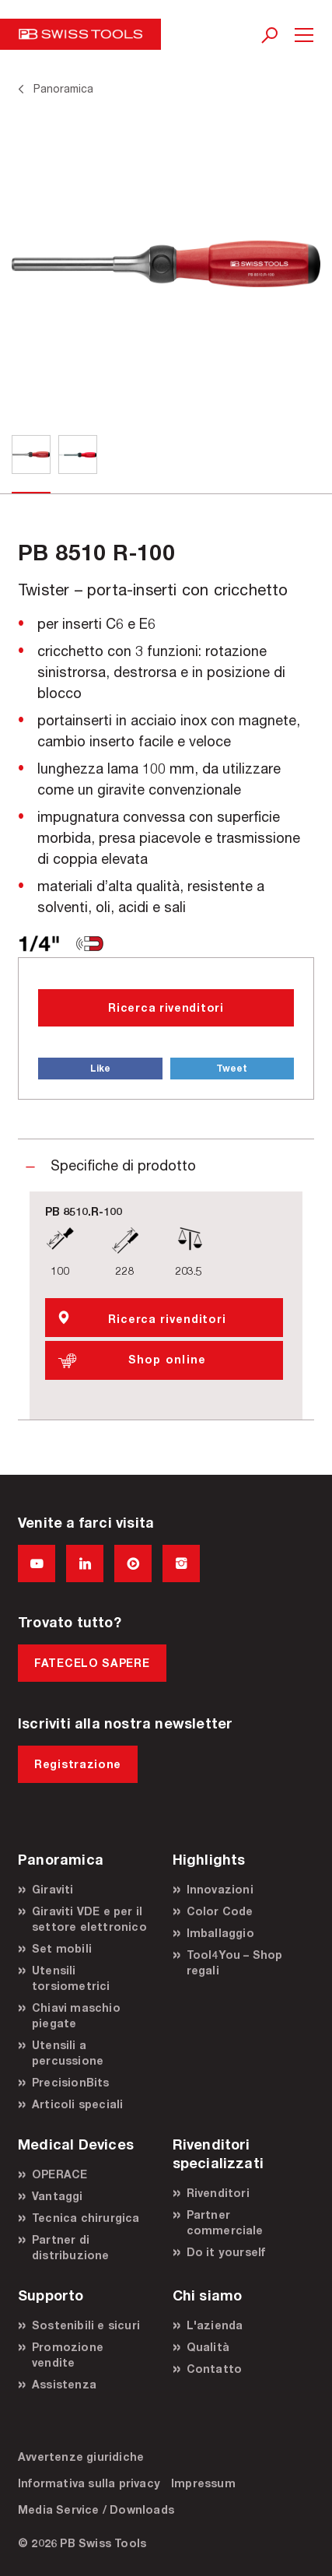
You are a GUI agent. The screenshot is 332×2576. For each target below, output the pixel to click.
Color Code (220, 1911)
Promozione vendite (67, 2354)
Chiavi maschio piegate (76, 2015)
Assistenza (64, 2384)
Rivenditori (218, 2192)
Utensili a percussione (67, 2052)
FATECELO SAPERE (92, 1662)
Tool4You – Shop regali (235, 1962)
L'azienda (215, 2325)
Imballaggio (220, 1932)
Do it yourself (226, 2251)
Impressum (203, 2483)
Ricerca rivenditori (165, 1007)
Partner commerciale (225, 2222)
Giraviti (53, 1889)
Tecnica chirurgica (86, 2217)
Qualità (208, 2346)
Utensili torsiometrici (71, 1978)
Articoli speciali (77, 2104)
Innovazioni (220, 1889)
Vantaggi (57, 2195)
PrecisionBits (71, 2082)
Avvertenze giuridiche (81, 2456)
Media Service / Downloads (96, 2509)
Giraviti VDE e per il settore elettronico (89, 1918)
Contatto (215, 2368)
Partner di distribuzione (71, 2247)
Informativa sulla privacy (89, 2483)
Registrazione (77, 1764)
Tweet (231, 1068)
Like (100, 1068)
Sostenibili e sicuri (86, 2325)
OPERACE (59, 2174)
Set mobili (62, 1948)
